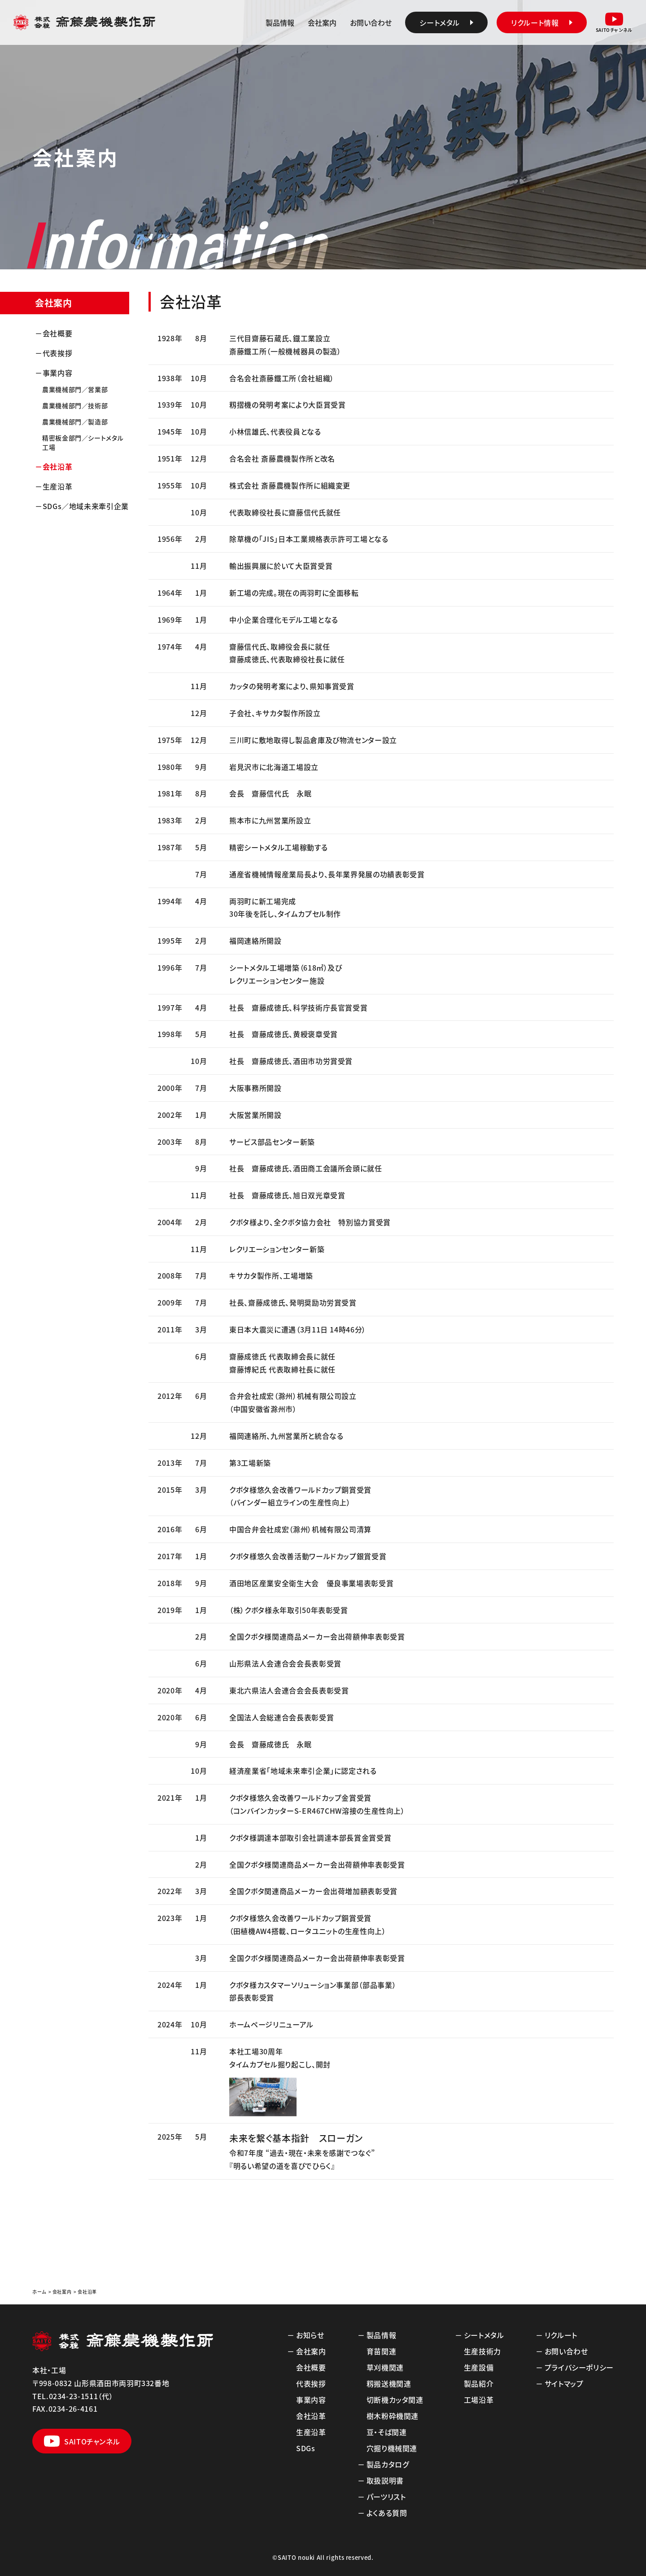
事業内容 (58, 372)
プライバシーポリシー (579, 2367)
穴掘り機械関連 (392, 2448)
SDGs (305, 2448)
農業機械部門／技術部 (75, 405)
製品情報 (280, 22)
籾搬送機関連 (389, 2383)
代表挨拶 (58, 352)
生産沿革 (58, 486)
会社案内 (322, 22)
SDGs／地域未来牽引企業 (86, 506)
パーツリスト (386, 2496)
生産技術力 (482, 2351)
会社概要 (58, 333)
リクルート (561, 2335)
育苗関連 (382, 2351)
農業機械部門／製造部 (75, 421)
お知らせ (310, 2335)
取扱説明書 (385, 2480)
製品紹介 (479, 2383)
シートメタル (484, 2335)
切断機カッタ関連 (395, 2399)
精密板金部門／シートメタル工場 (82, 442)
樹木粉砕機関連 (393, 2415)
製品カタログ (388, 2464)
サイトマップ (564, 2383)
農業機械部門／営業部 (75, 389)
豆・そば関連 (387, 2431)
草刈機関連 (385, 2367)
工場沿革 (479, 2399)
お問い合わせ (371, 22)
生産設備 (479, 2367)
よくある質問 (387, 2512)
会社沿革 (58, 466)
